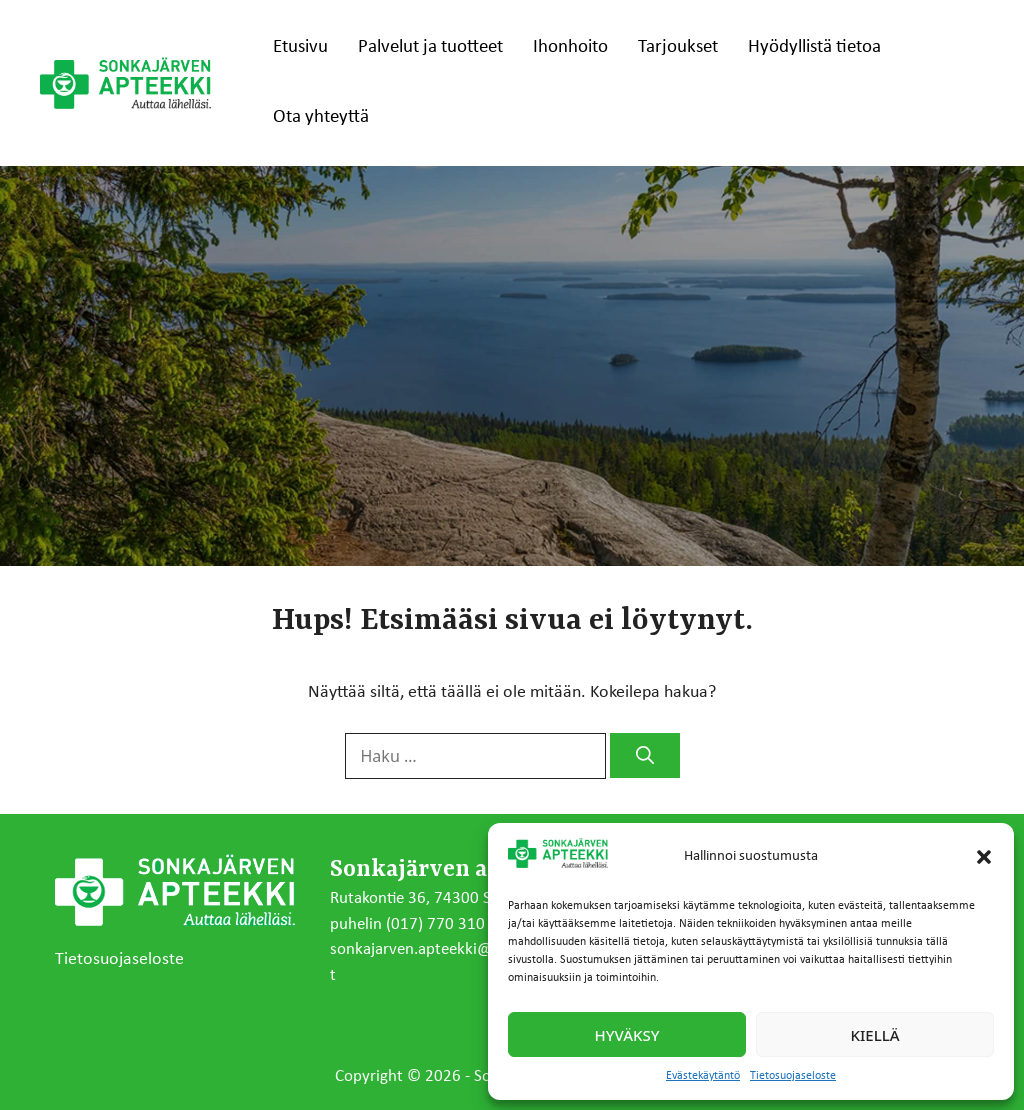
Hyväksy (627, 1035)
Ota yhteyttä (321, 117)
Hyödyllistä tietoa (814, 47)
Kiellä (875, 1035)
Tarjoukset (678, 47)
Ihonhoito (570, 47)
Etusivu (300, 47)
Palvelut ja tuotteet (430, 47)
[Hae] (645, 755)
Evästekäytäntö (703, 1076)
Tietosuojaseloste (793, 1076)
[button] (984, 857)
